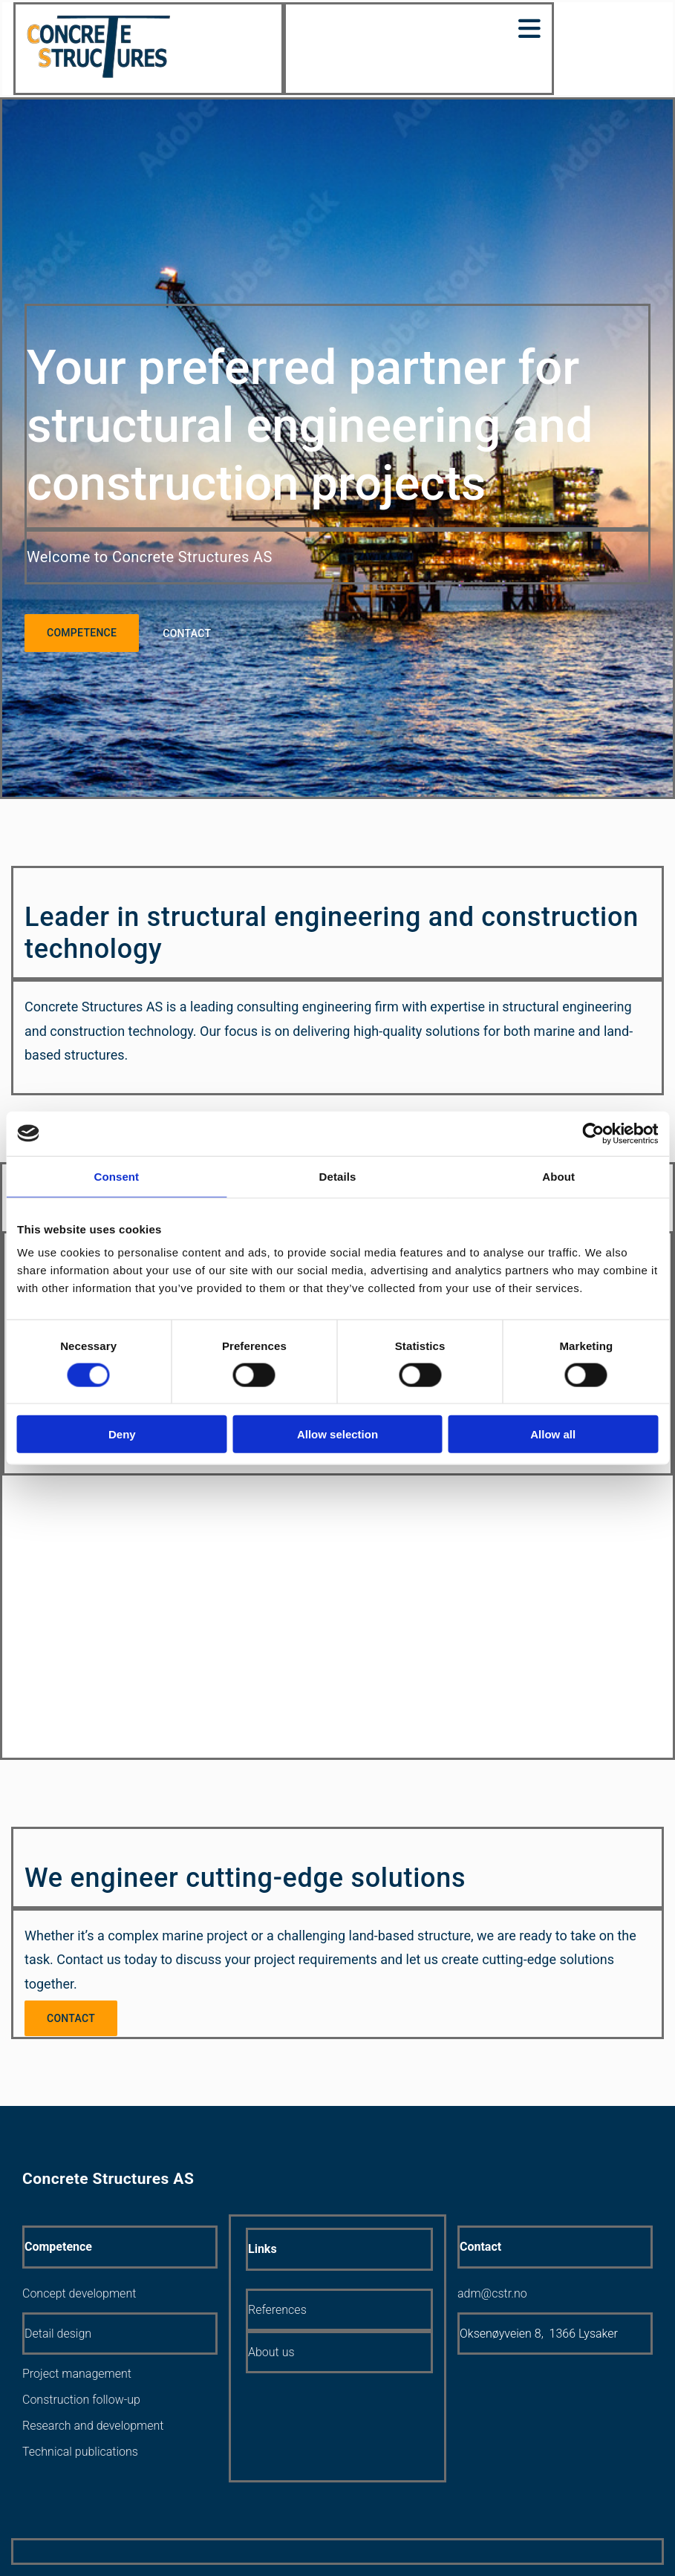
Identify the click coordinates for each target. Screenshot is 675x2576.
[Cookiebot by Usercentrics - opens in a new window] (593, 1133)
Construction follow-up (81, 2400)
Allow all (552, 1434)
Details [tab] (337, 1176)
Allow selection (337, 1434)
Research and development (92, 2426)
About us (271, 2352)
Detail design (58, 2333)
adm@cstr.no (492, 2293)
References (277, 2310)
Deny (122, 1434)
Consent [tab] (116, 1176)
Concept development (79, 2293)
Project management (76, 2374)
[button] (82, 633)
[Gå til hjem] (98, 75)
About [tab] (558, 1176)
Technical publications (80, 2452)
